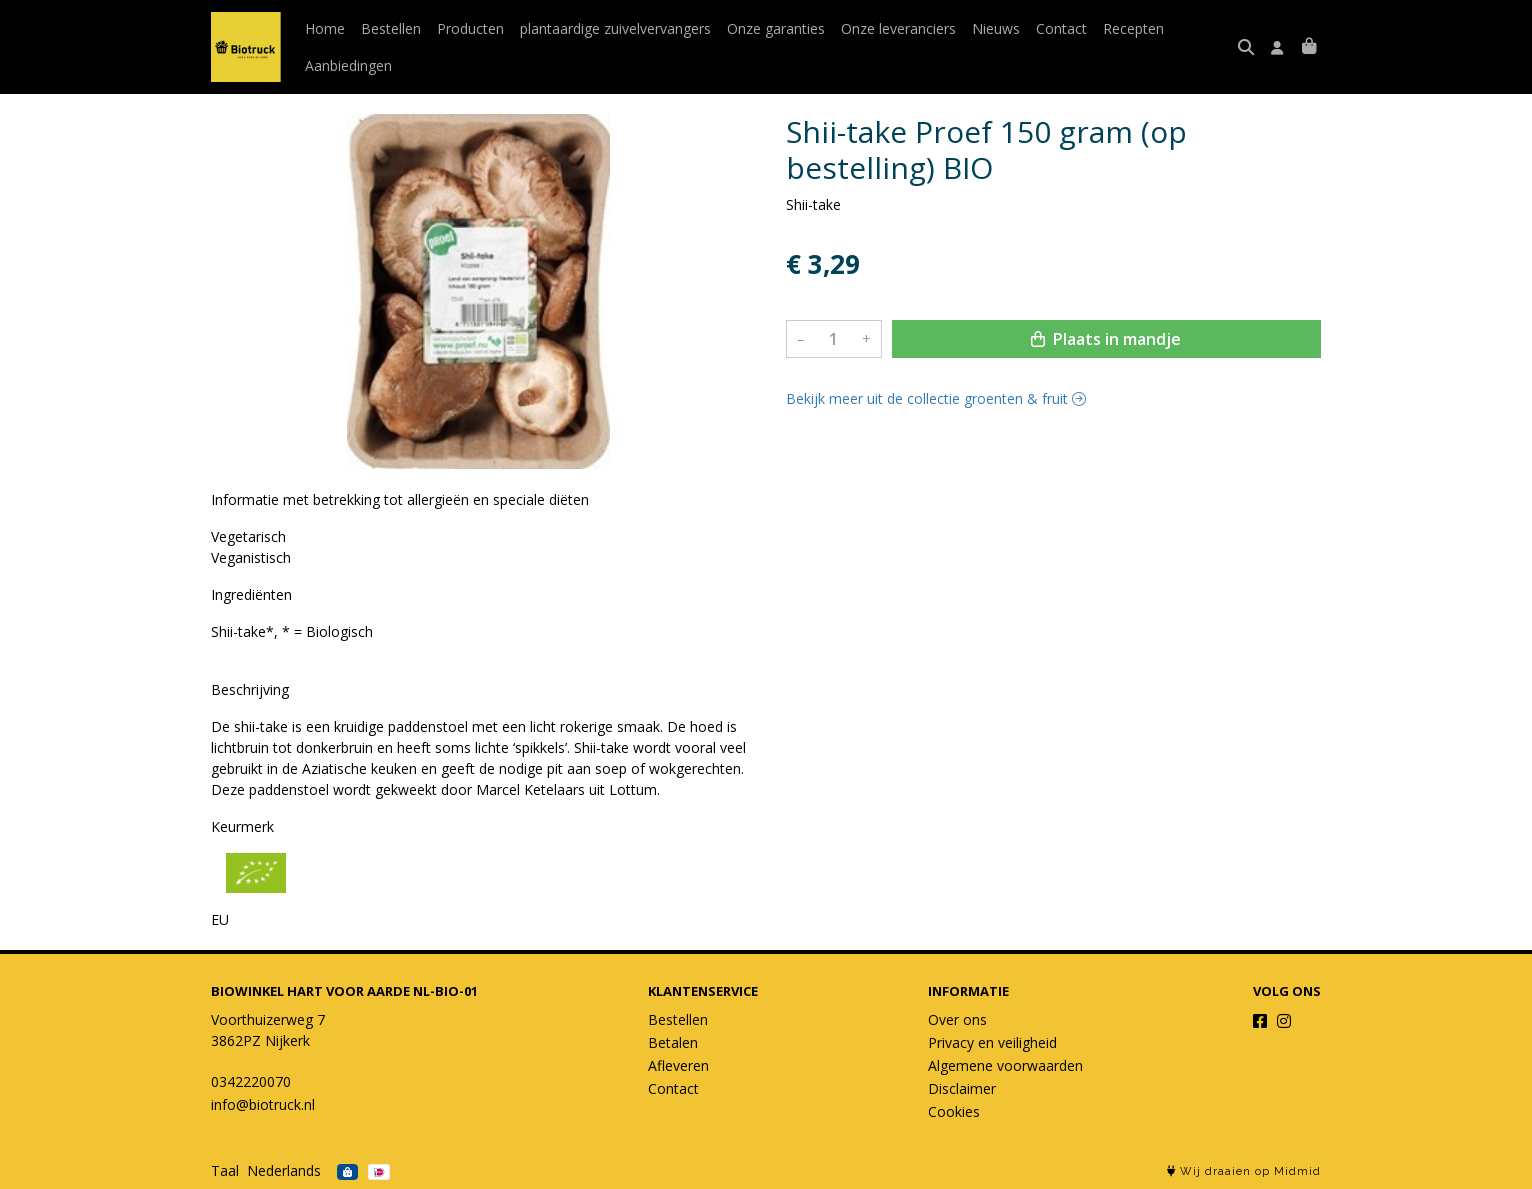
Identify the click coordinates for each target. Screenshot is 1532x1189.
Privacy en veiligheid (992, 1042)
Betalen (673, 1042)
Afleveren (678, 1065)
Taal (225, 1170)
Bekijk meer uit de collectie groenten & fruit (936, 398)
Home (325, 28)
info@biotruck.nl (263, 1104)
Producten (470, 28)
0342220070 (251, 1081)
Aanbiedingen (348, 65)
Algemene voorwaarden (1005, 1065)
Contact (1061, 28)
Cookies (954, 1111)
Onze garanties (776, 28)
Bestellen (391, 28)
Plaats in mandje (1106, 339)
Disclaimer (962, 1088)
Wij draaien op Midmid (1244, 1171)
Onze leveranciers (898, 28)
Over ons (957, 1019)
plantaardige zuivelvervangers (615, 28)
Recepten (1133, 28)
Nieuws (996, 28)
